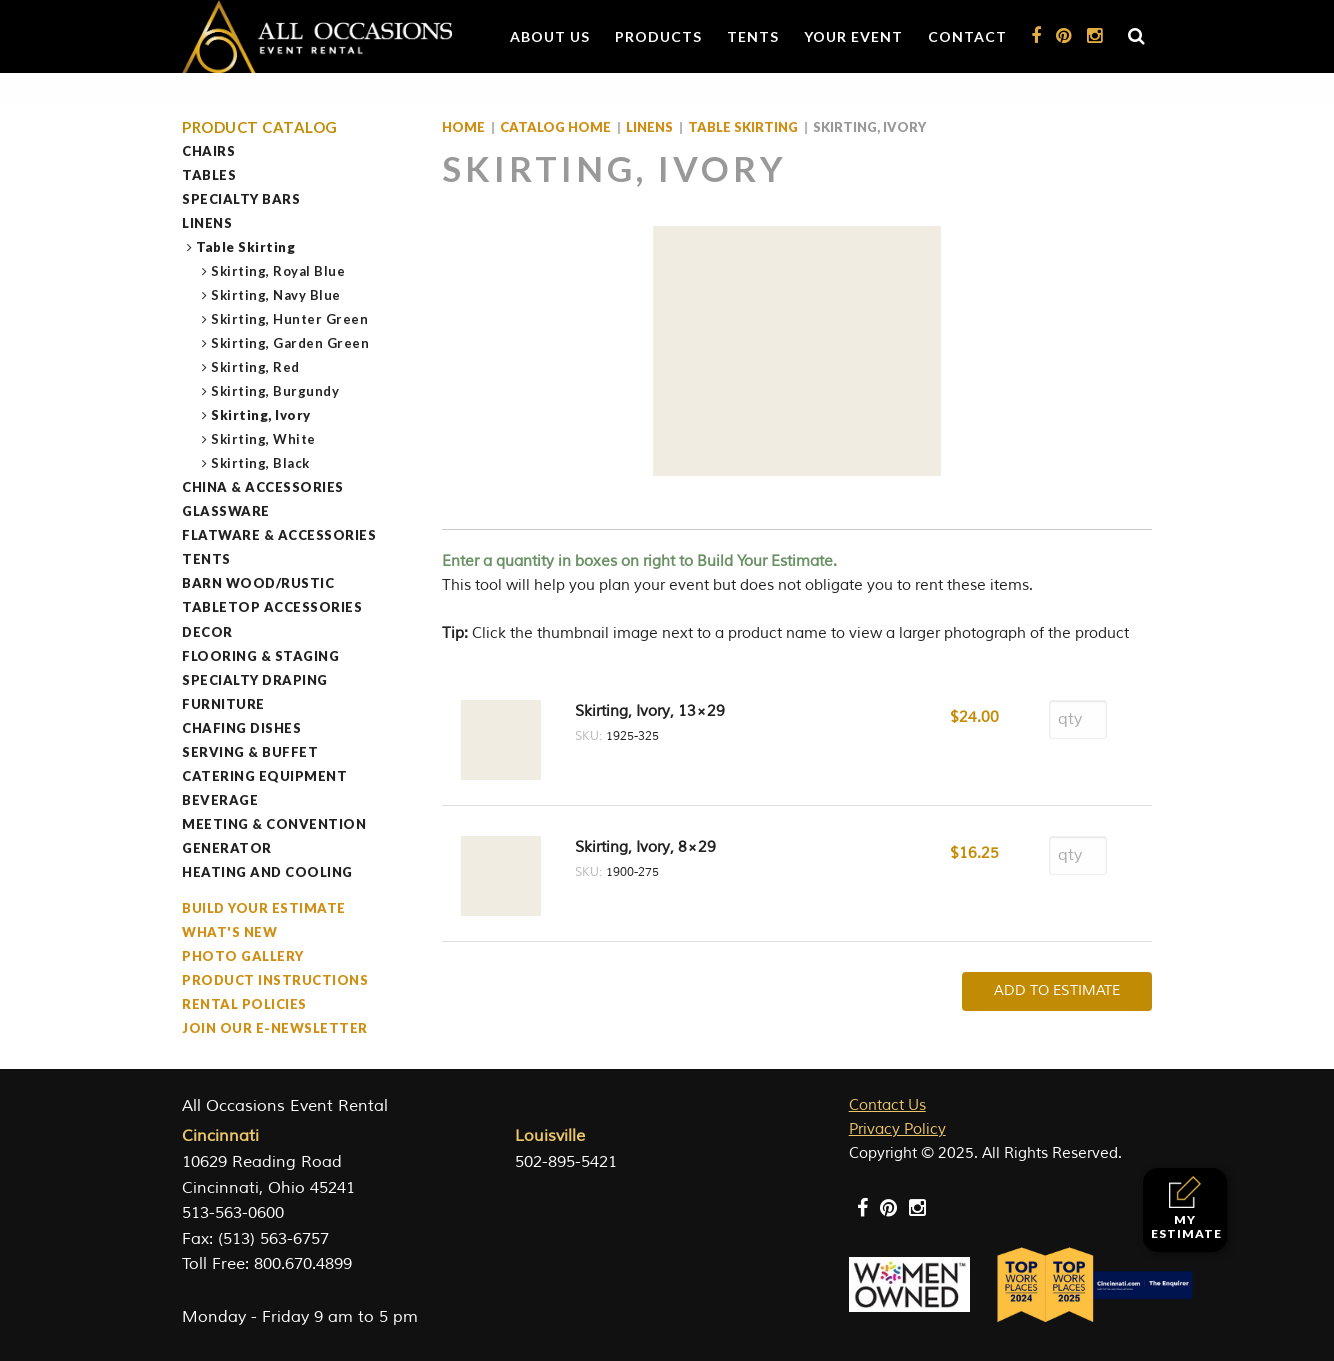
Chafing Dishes (241, 728)
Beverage (220, 800)
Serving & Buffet (250, 752)
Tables (209, 175)
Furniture (223, 704)
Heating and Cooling (267, 872)
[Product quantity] (1078, 719)
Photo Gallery (243, 956)
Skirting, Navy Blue (276, 295)
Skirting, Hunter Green (290, 319)
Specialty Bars (241, 199)
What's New (229, 932)
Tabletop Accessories (272, 607)
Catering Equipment (264, 776)
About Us (550, 36)
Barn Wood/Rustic (258, 583)
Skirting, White (264, 439)
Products (658, 36)
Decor (207, 632)
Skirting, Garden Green (290, 343)
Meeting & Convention (274, 824)
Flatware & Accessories (279, 535)
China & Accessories (263, 487)
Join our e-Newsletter (275, 1028)
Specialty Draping (255, 680)
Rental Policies (244, 1004)
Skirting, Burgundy (275, 391)
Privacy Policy (897, 1129)
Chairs (208, 151)
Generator (227, 848)
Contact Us (887, 1105)
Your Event (853, 36)
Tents (753, 36)
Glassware (226, 511)
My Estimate (1186, 1208)
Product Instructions (275, 980)
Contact (967, 36)
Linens (207, 223)
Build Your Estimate (264, 908)
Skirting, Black (261, 463)
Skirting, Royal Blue (278, 271)
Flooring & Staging (260, 656)
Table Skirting (246, 247)
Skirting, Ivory (261, 415)
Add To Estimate (1057, 990)
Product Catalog (260, 127)
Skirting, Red (256, 367)
